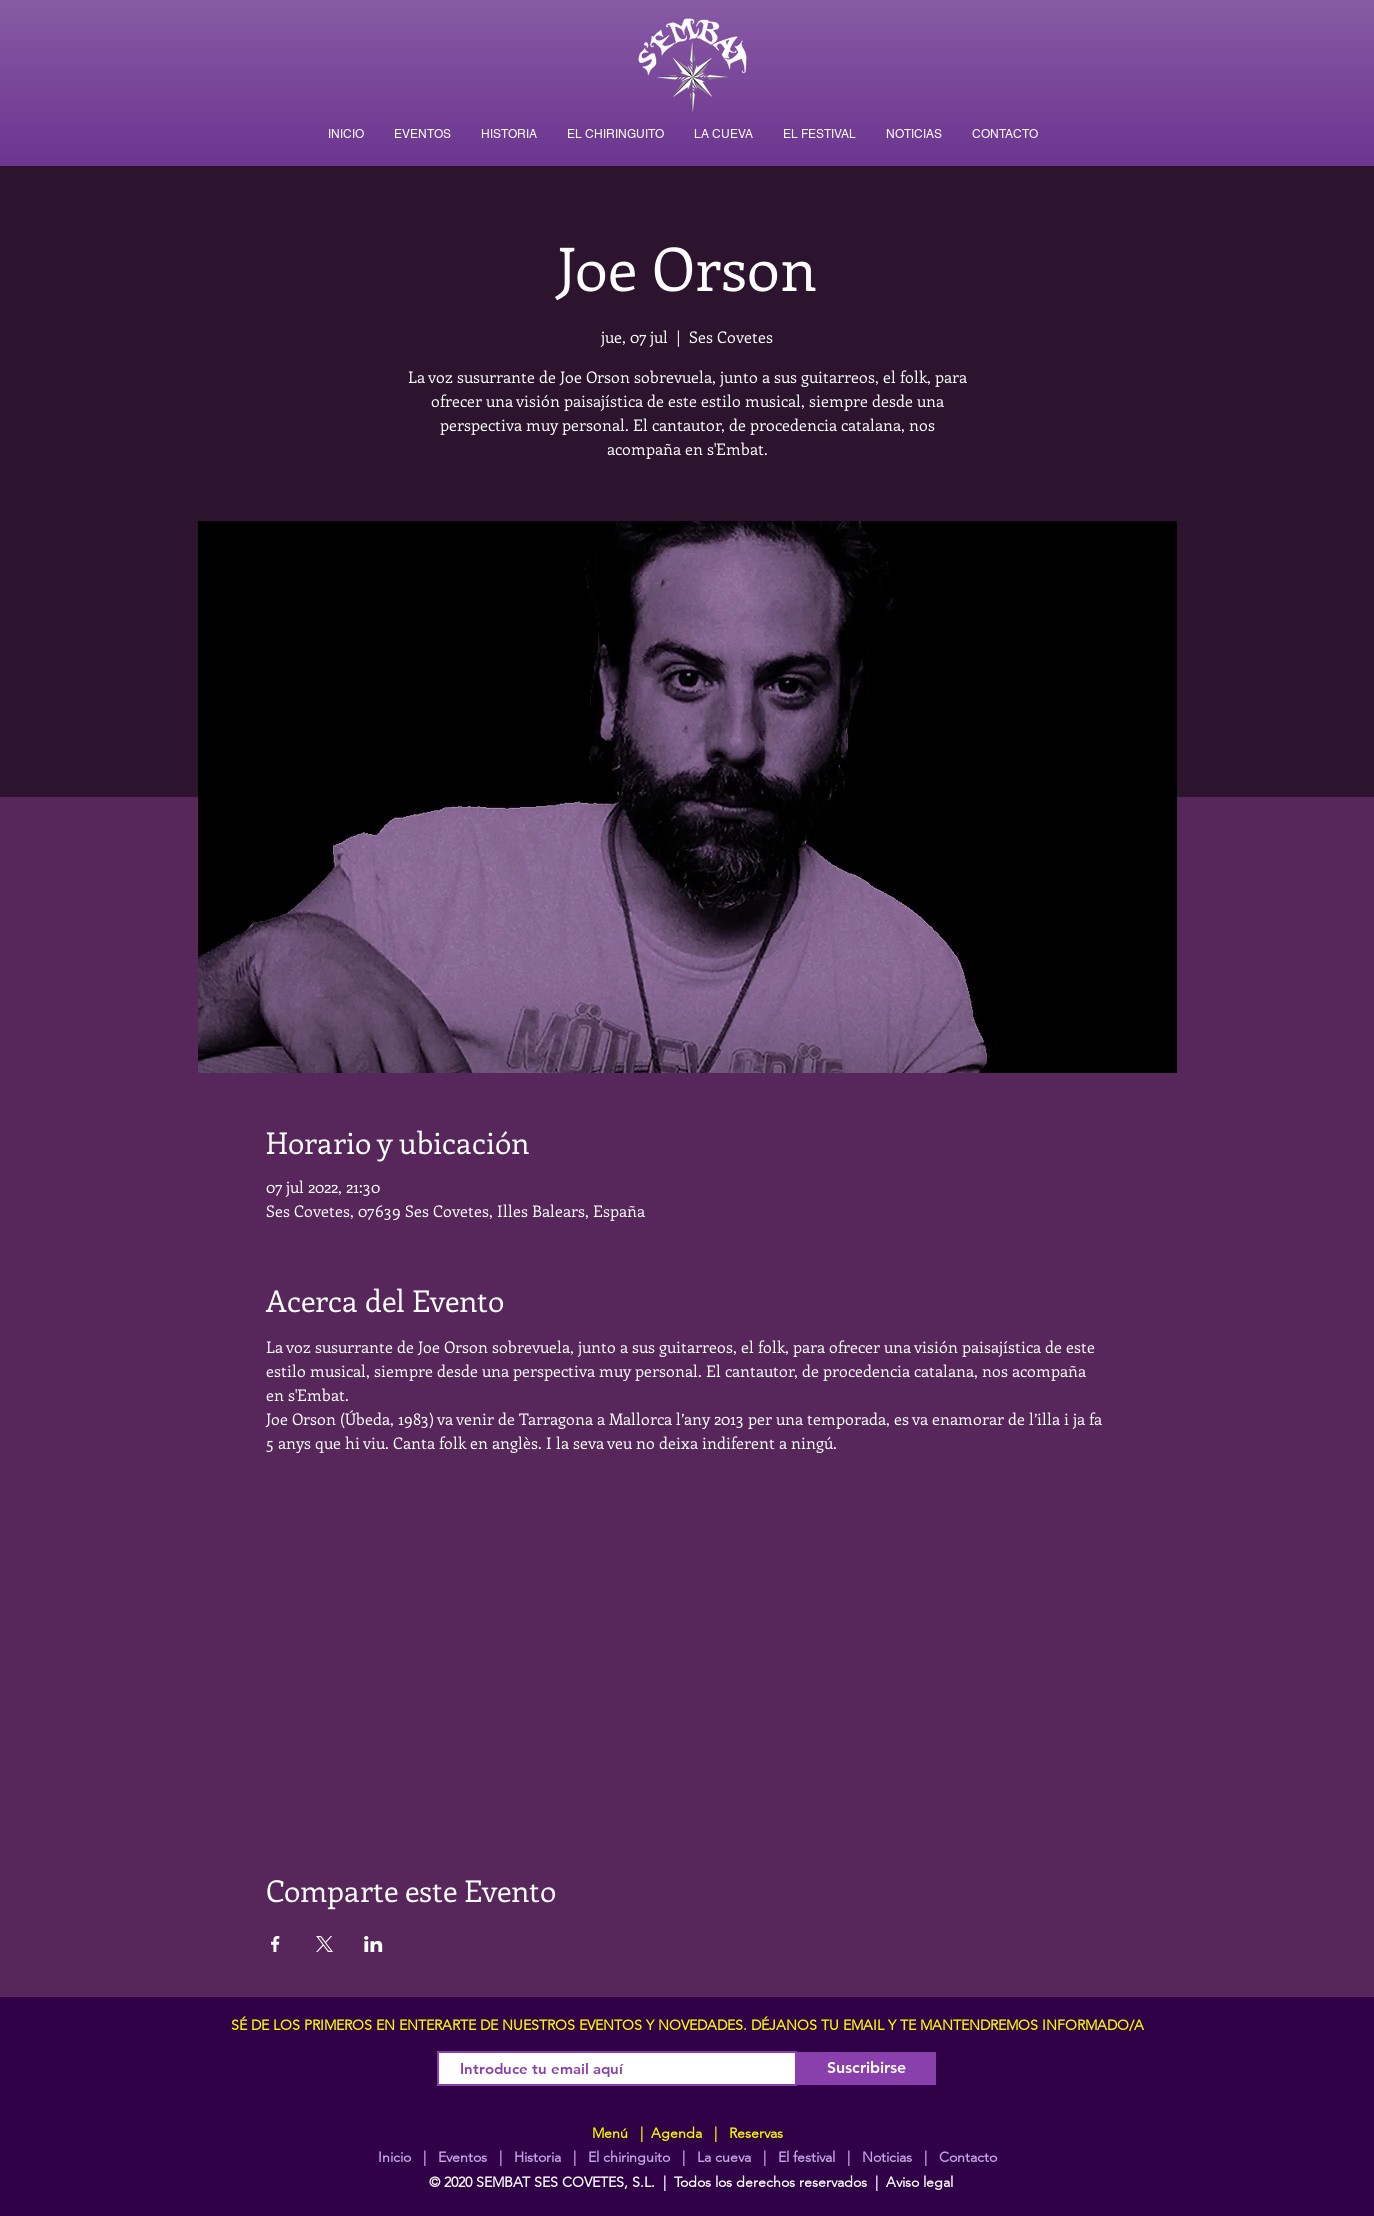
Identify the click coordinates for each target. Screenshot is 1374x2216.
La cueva (724, 2157)
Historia (535, 2157)
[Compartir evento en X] (324, 1944)
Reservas (756, 2133)
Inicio (394, 2157)
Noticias (887, 2157)
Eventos (462, 2157)
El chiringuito (629, 2157)
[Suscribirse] (866, 2068)
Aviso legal (919, 2182)
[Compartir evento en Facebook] (275, 1944)
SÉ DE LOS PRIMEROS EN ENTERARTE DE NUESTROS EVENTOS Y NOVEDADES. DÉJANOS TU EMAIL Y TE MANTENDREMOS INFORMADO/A (687, 2025)
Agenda (674, 2133)
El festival (806, 2157)
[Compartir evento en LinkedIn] (373, 1944)
